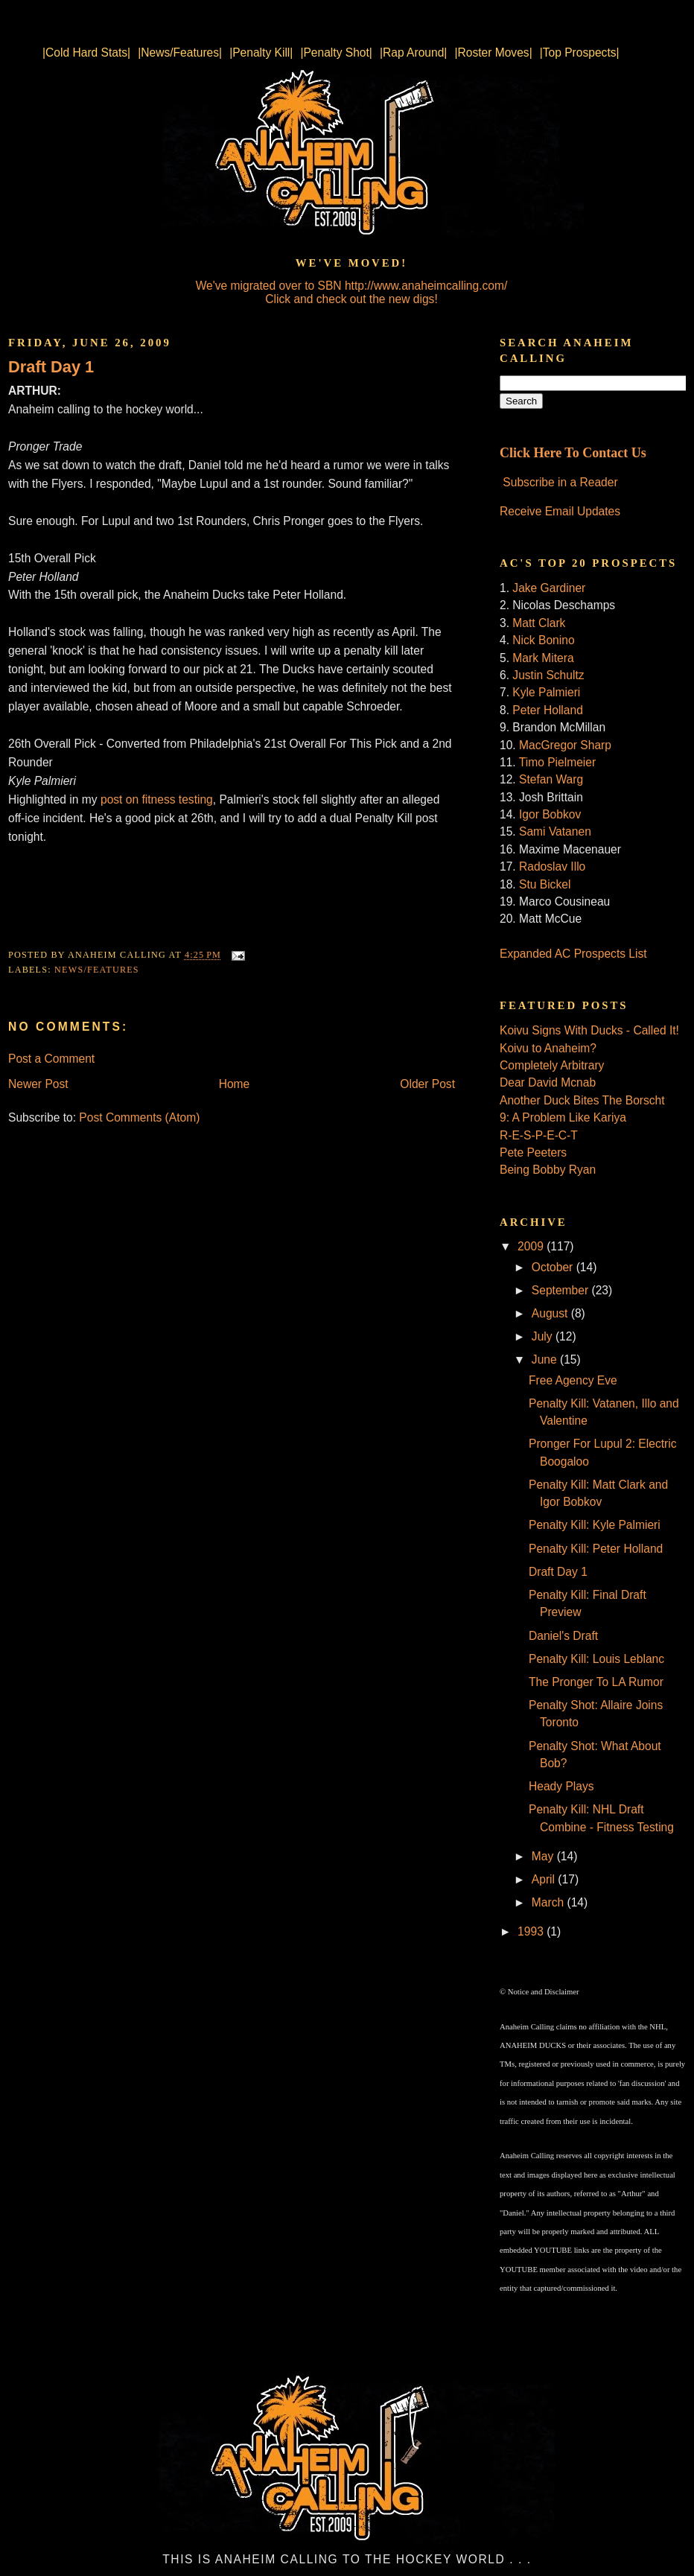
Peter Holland (547, 710)
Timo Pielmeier (557, 762)
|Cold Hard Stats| (86, 52)
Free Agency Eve (573, 1380)
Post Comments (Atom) (139, 1117)
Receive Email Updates (560, 511)
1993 (532, 1931)
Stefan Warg (551, 779)
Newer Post (38, 1084)
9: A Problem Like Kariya (563, 1117)
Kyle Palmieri (546, 692)
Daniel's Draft (563, 1635)
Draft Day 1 (51, 366)
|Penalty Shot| (336, 52)
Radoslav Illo (552, 866)
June (546, 1359)
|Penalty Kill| (261, 52)
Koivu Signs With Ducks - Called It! (589, 1030)
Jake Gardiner (548, 588)
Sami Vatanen (555, 831)
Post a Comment (51, 1058)
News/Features (96, 969)
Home (234, 1084)
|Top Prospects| (580, 52)
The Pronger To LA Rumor (596, 1682)
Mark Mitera (542, 658)
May (544, 1856)
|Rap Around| (413, 52)
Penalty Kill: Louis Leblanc (596, 1659)
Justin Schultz (548, 675)
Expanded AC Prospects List (573, 953)
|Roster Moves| (493, 52)
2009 (532, 1246)
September (562, 1290)
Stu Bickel (544, 884)
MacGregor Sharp (565, 745)
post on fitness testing (157, 799)
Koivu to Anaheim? (548, 1048)
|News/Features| (180, 52)
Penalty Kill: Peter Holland (596, 1548)
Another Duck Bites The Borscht (582, 1100)
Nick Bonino (543, 640)
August (551, 1313)
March (549, 1902)
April (545, 1879)
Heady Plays (561, 1786)
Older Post (427, 1084)
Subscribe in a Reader (560, 482)
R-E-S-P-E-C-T (539, 1135)
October (554, 1267)
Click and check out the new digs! (351, 299)
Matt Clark (538, 623)
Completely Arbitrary (552, 1065)
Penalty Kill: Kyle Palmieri (594, 1524)
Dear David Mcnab (548, 1082)
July (543, 1336)
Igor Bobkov (550, 814)
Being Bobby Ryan (548, 1169)
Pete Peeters (533, 1152)
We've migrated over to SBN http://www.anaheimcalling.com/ (352, 285)
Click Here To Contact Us (573, 452)
